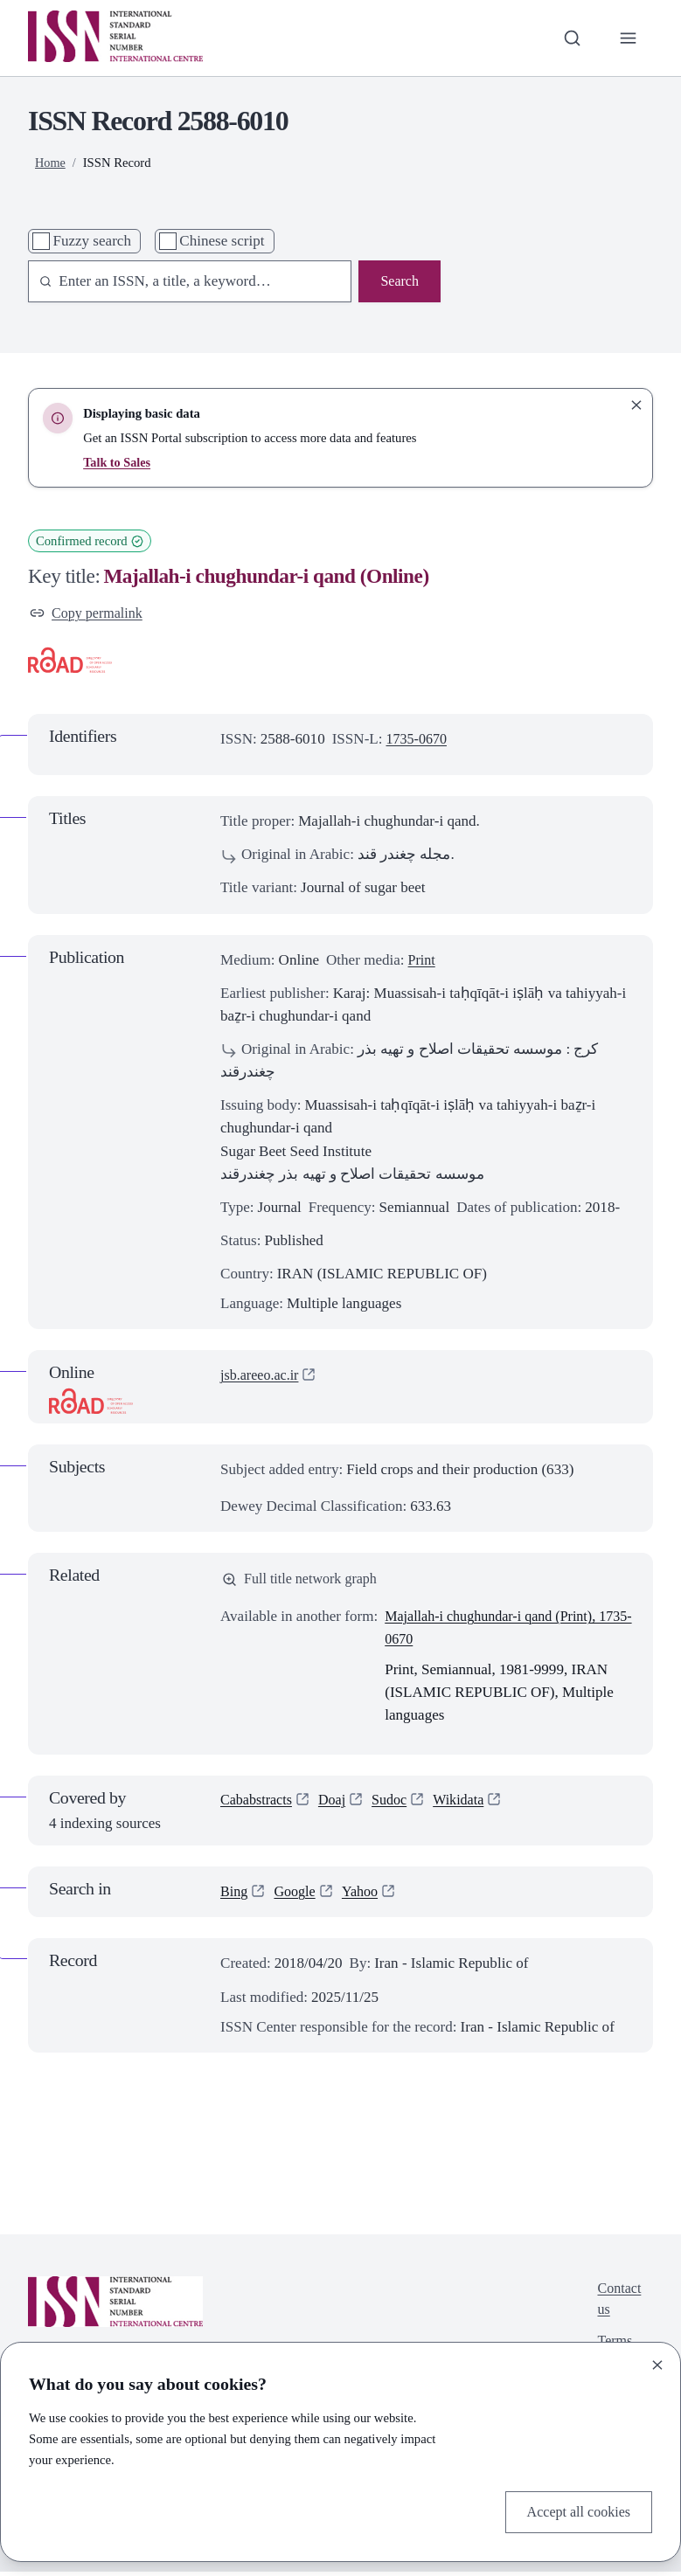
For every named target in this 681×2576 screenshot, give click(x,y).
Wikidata (468, 1804)
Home (50, 163)
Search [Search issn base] (399, 282)
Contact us (617, 2303)
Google (297, 1895)
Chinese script (221, 240)
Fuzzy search (91, 240)
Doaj (337, 1804)
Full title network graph (304, 1581)
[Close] (657, 2363)
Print (422, 961)
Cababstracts (258, 1804)
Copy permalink (89, 614)
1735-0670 (418, 740)
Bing (234, 1895)
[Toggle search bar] (570, 37)
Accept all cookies (575, 2511)
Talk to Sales (117, 462)
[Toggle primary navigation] (627, 37)
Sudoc (396, 1804)
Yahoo (365, 1895)
